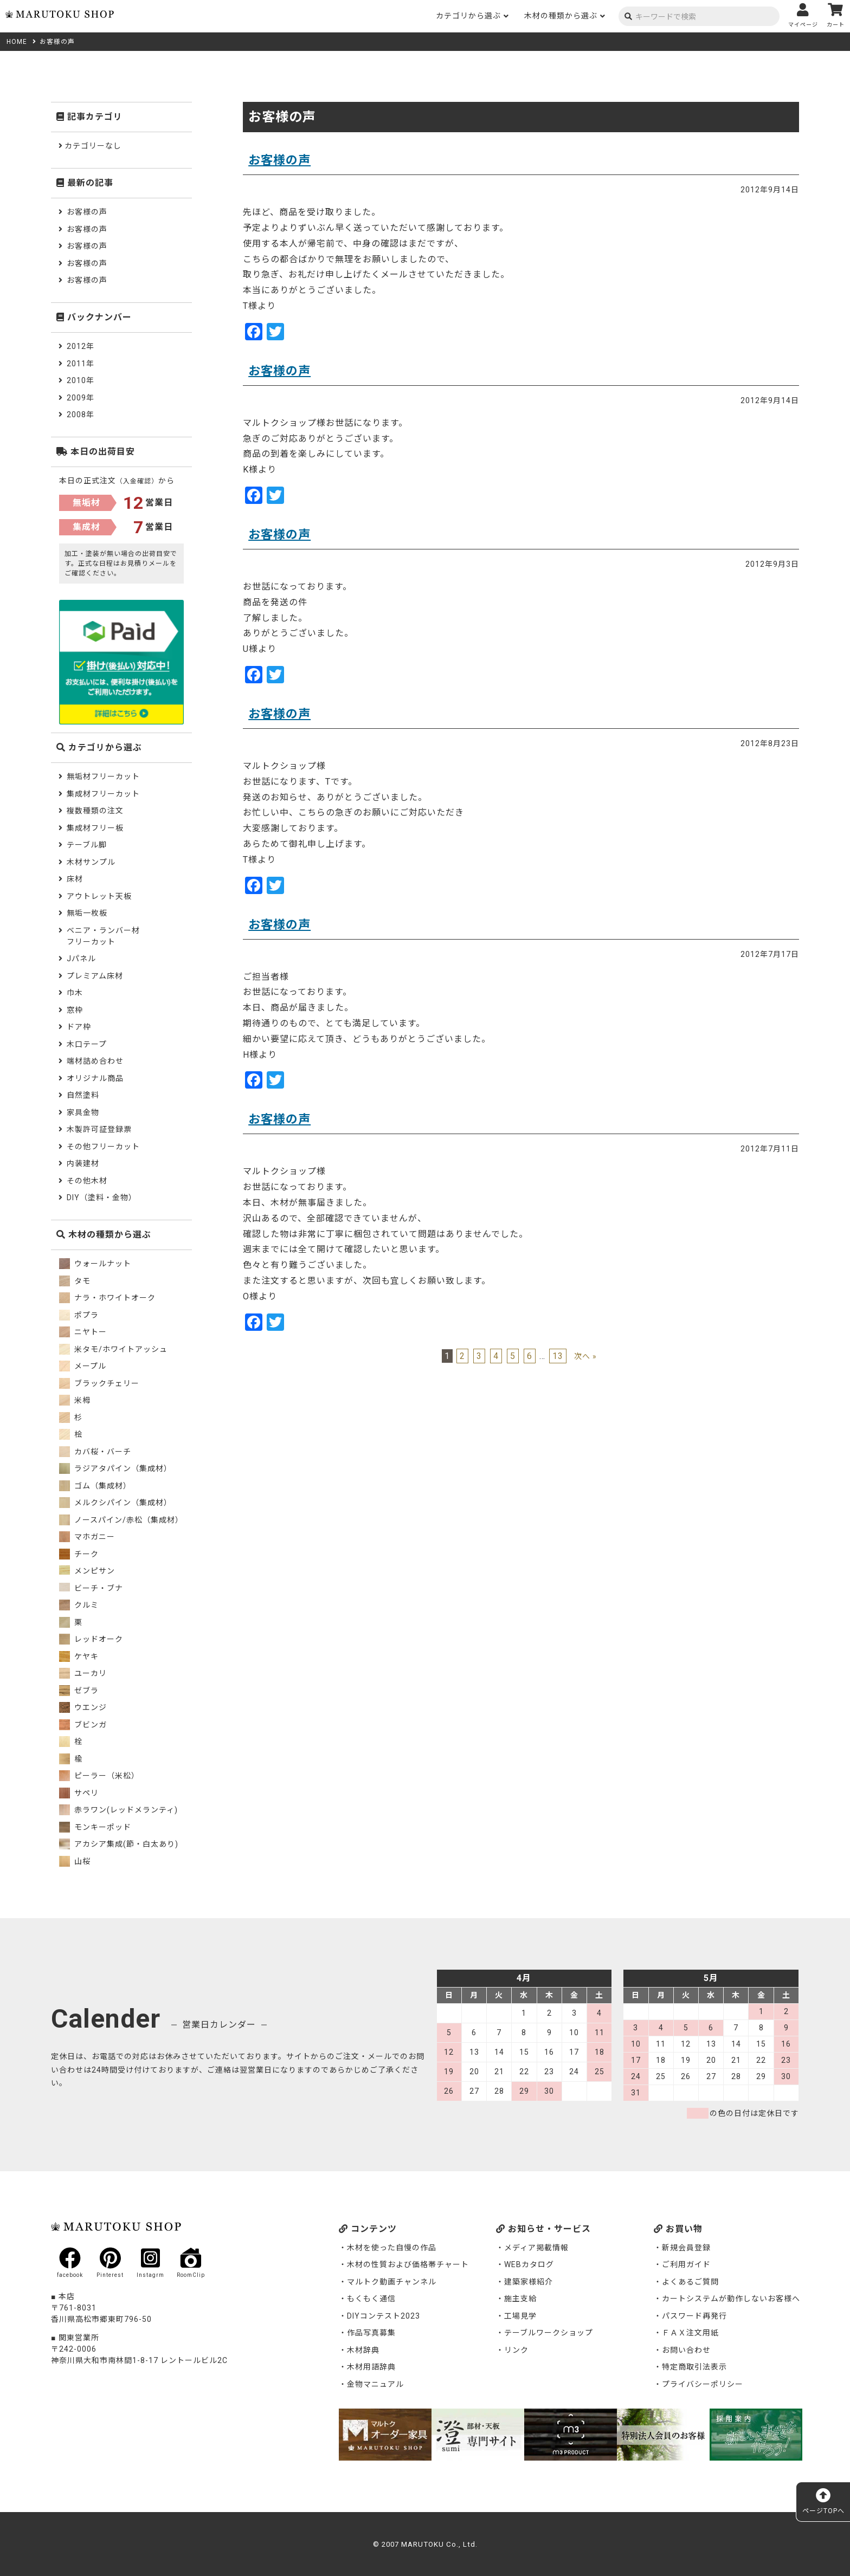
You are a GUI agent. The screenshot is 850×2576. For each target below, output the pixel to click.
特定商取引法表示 (694, 2367)
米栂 (75, 1400)
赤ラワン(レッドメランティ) (118, 1809)
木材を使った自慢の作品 (391, 2247)
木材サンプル (91, 862)
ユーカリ (83, 1673)
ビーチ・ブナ (91, 1588)
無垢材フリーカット (103, 776)
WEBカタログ (529, 2264)
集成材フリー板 (95, 828)
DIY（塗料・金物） (102, 1197)
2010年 (80, 380)
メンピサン (87, 1571)
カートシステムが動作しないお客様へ (731, 2298)
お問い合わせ (686, 2350)
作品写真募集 (371, 2332)
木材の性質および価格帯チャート (408, 2264)
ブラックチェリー (99, 1383)
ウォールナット (95, 1263)
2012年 (80, 346)
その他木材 (87, 1180)
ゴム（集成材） (95, 1485)
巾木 (75, 992)
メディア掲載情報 (536, 2247)
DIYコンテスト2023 (383, 2316)
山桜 (75, 1861)
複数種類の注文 (95, 810)
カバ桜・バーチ (95, 1451)
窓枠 (75, 1010)
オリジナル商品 (95, 1078)
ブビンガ (83, 1724)
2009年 (80, 397)
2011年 (80, 363)
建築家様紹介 (528, 2281)
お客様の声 (279, 160)
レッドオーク (91, 1639)
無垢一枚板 (87, 913)
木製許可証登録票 (99, 1129)
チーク (79, 1554)
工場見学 (520, 2316)
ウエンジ (83, 1707)
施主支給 (520, 2298)
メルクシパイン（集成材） (115, 1502)
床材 (75, 879)
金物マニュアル (375, 2384)
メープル (82, 1366)
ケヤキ (79, 1656)
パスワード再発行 (694, 2316)
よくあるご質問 (690, 2281)
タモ (75, 1281)
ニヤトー (83, 1332)
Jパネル (81, 958)
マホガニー (87, 1536)
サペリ (79, 1793)
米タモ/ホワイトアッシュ (113, 1349)
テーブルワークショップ (548, 2332)
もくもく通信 (371, 2298)
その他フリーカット (103, 1146)
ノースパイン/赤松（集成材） (121, 1520)
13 (557, 1356)
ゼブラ (79, 1690)
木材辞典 (363, 2350)
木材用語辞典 (371, 2367)
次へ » (585, 1356)
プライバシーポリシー (702, 2384)
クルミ (79, 1605)
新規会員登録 (686, 2247)
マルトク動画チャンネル (391, 2281)
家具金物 (83, 1112)
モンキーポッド (95, 1827)
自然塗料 (83, 1095)
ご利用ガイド (686, 2264)
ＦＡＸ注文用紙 (690, 2332)
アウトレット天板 (99, 896)
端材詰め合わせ (95, 1061)
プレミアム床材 (95, 976)
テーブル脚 (87, 844)
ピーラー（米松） (99, 1775)
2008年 (80, 414)
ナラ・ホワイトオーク (107, 1297)
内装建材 (83, 1163)
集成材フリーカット (103, 793)
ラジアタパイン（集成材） (115, 1468)
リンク (516, 2350)
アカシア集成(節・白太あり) (118, 1844)
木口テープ (87, 1044)
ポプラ (79, 1315)
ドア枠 (79, 1026)
